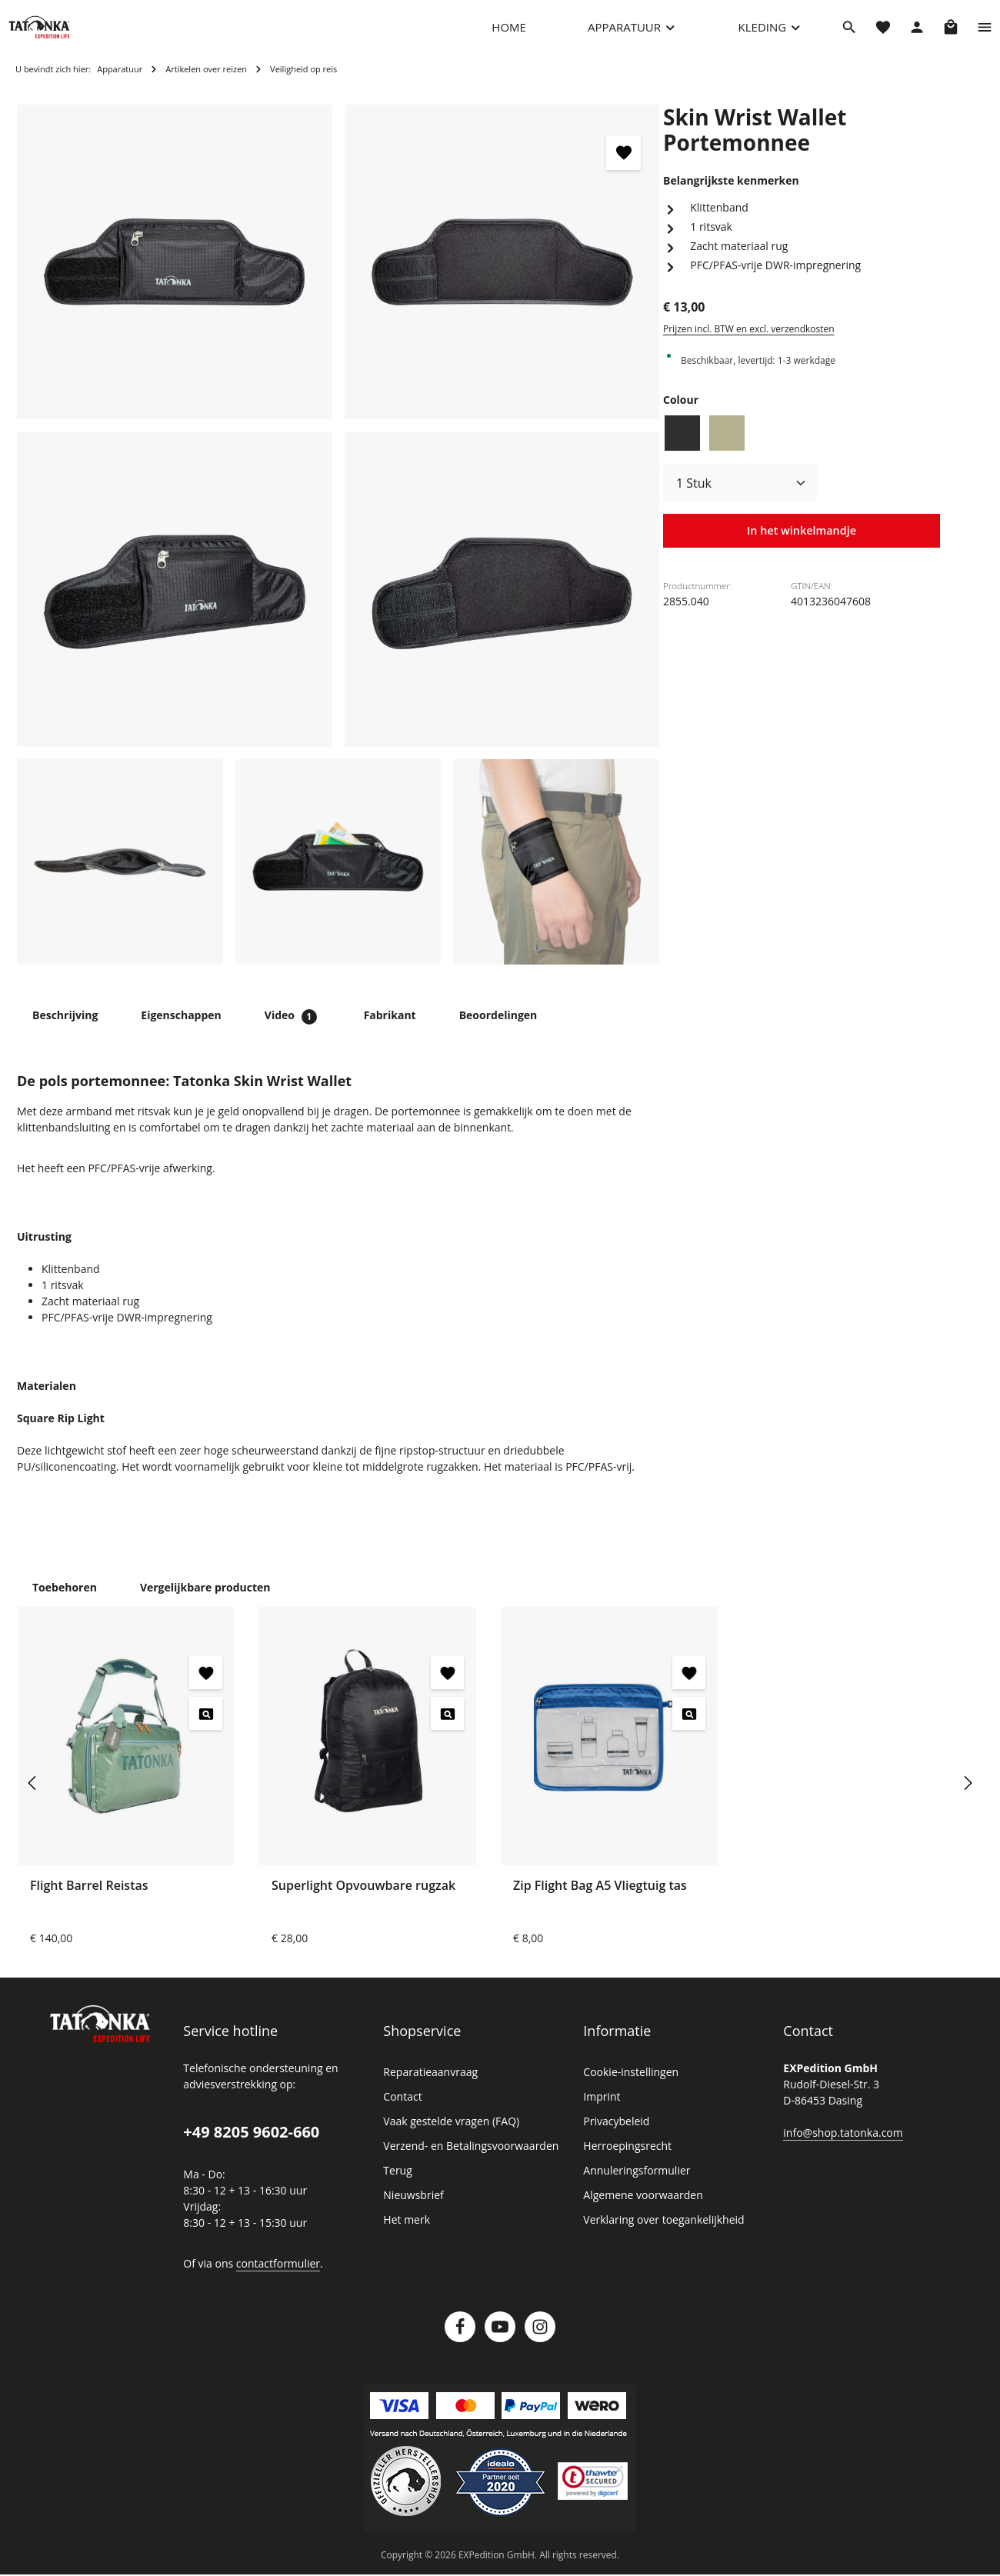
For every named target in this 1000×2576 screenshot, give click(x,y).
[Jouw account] (917, 34)
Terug (396, 2185)
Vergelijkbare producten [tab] (197, 1601)
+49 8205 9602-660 (250, 2146)
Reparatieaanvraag (429, 2087)
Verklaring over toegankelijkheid (659, 2234)
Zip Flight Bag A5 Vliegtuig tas (602, 1899)
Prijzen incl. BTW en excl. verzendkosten (746, 319)
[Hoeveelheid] (740, 473)
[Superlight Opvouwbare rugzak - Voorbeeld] (447, 1728)
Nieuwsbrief (411, 2210)
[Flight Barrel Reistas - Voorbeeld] (205, 1728)
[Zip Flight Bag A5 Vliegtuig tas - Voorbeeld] (688, 1728)
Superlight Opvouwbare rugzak (362, 1899)
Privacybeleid (615, 2136)
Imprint (599, 2111)
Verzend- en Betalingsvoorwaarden (467, 2160)
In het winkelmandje (801, 521)
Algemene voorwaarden (640, 2210)
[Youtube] (500, 2341)
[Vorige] (33, 1797)
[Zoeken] (849, 34)
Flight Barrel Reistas (90, 1899)
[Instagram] (540, 2341)
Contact (401, 2111)
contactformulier (273, 2277)
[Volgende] (967, 1797)
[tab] (64, 1030)
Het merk (405, 2234)
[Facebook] (460, 2341)
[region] (338, 550)
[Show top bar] (984, 34)
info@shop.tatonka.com (839, 2147)
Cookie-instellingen (628, 2087)
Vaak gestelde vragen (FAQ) (450, 2136)
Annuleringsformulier (632, 2185)
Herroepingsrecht (624, 2160)
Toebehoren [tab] (62, 1601)
